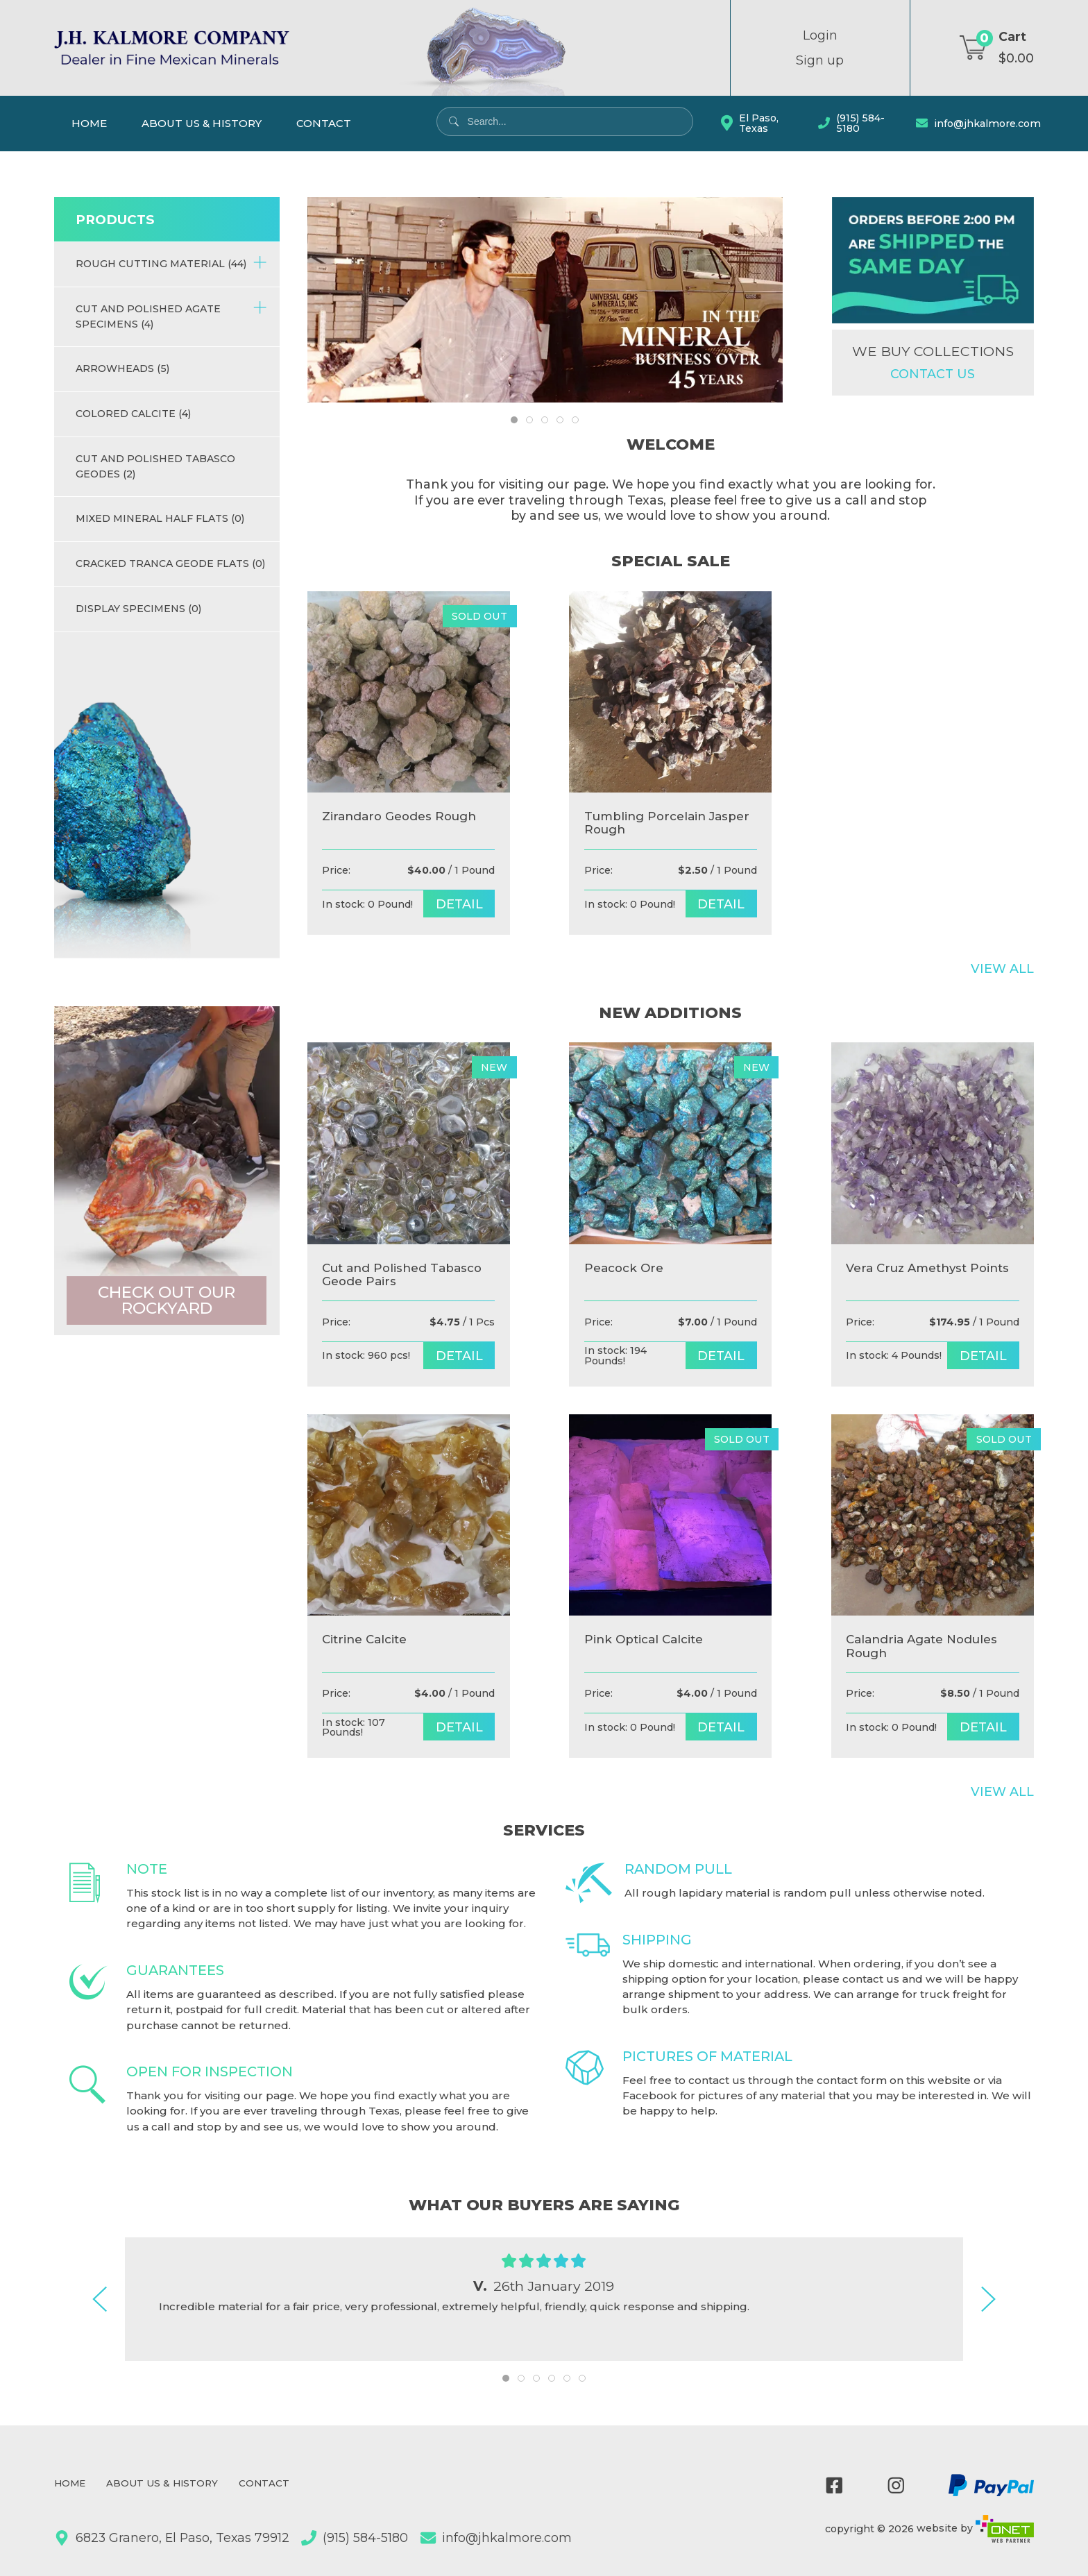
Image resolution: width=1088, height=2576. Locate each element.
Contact (323, 123)
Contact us (932, 374)
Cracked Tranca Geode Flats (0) (170, 563)
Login (820, 35)
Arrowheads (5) (122, 368)
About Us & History (202, 123)
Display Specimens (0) (138, 608)
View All (1002, 969)
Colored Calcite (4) (133, 413)
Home (89, 123)
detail (459, 904)
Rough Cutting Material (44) (171, 262)
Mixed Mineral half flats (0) (160, 518)
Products (115, 220)
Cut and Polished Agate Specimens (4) (171, 315)
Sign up (820, 60)
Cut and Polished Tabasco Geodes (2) (155, 466)
